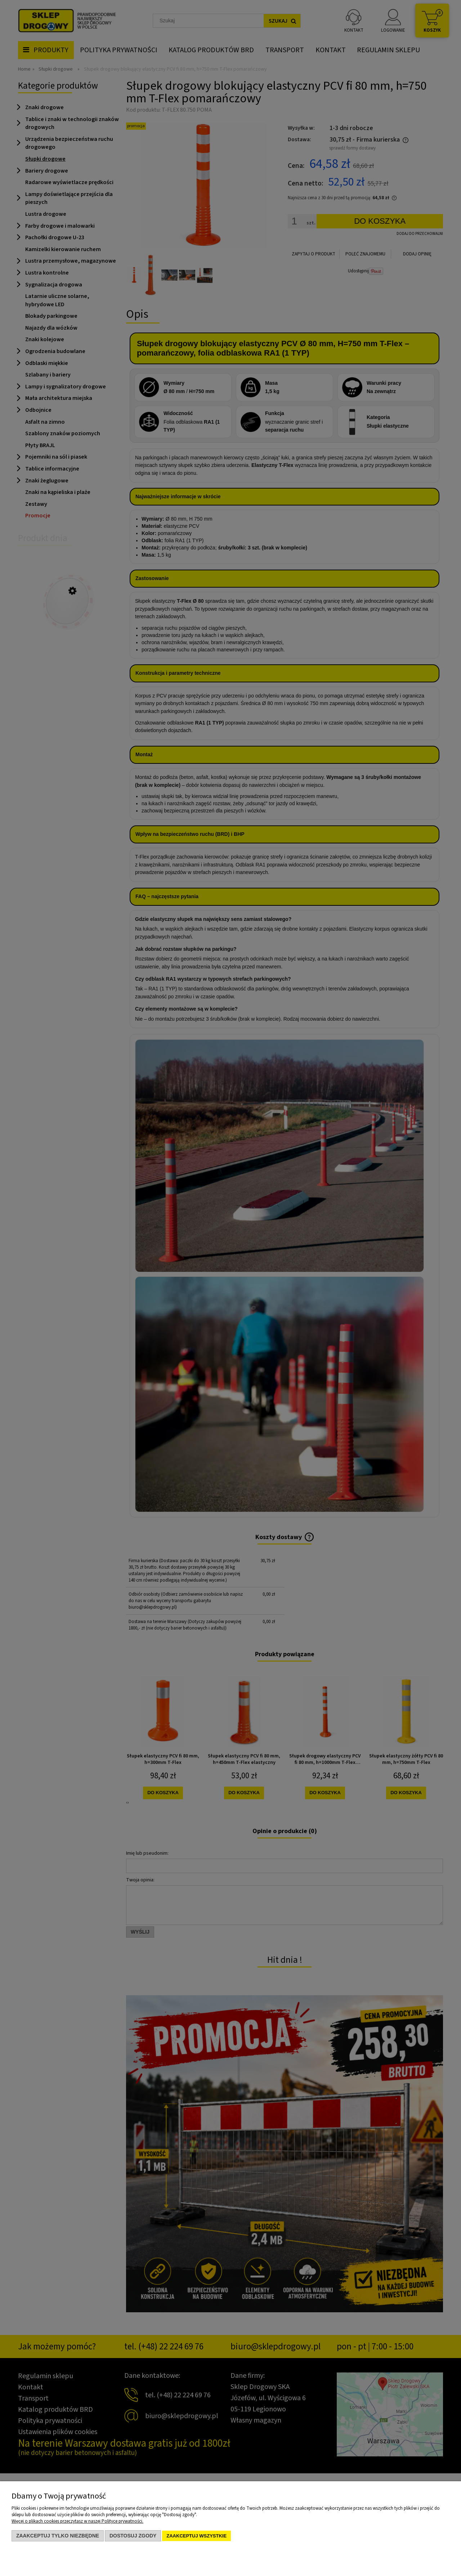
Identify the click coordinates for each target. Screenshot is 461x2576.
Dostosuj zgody (132, 2536)
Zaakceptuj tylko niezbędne (57, 2536)
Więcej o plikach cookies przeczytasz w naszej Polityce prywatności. (77, 2521)
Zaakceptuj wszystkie (196, 2536)
